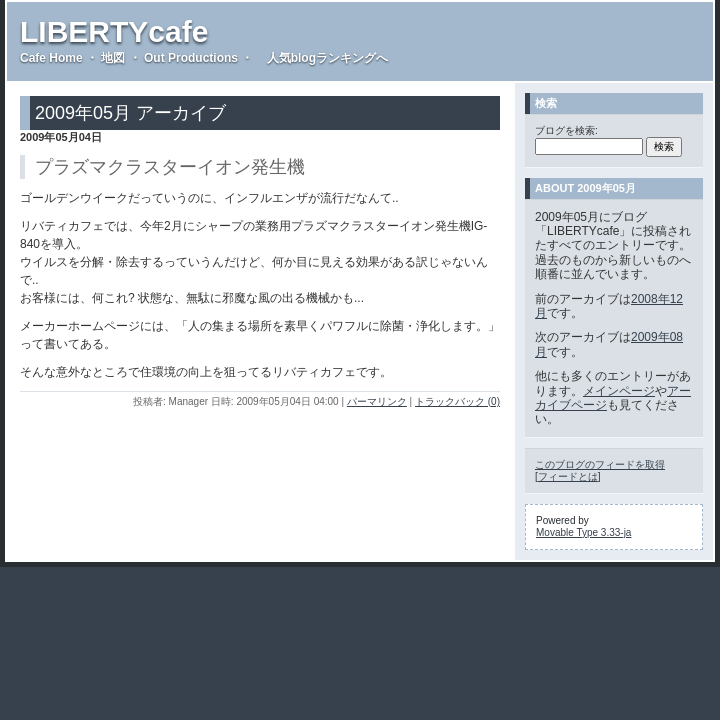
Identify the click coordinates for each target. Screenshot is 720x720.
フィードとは (568, 476)
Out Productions (191, 58)
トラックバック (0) (457, 401)
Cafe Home (51, 58)
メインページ (619, 391)
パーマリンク (377, 401)
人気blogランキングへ (322, 58)
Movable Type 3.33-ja (583, 532)
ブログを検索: (566, 130)
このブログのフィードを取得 (600, 464)
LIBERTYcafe (114, 31)
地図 (113, 58)
